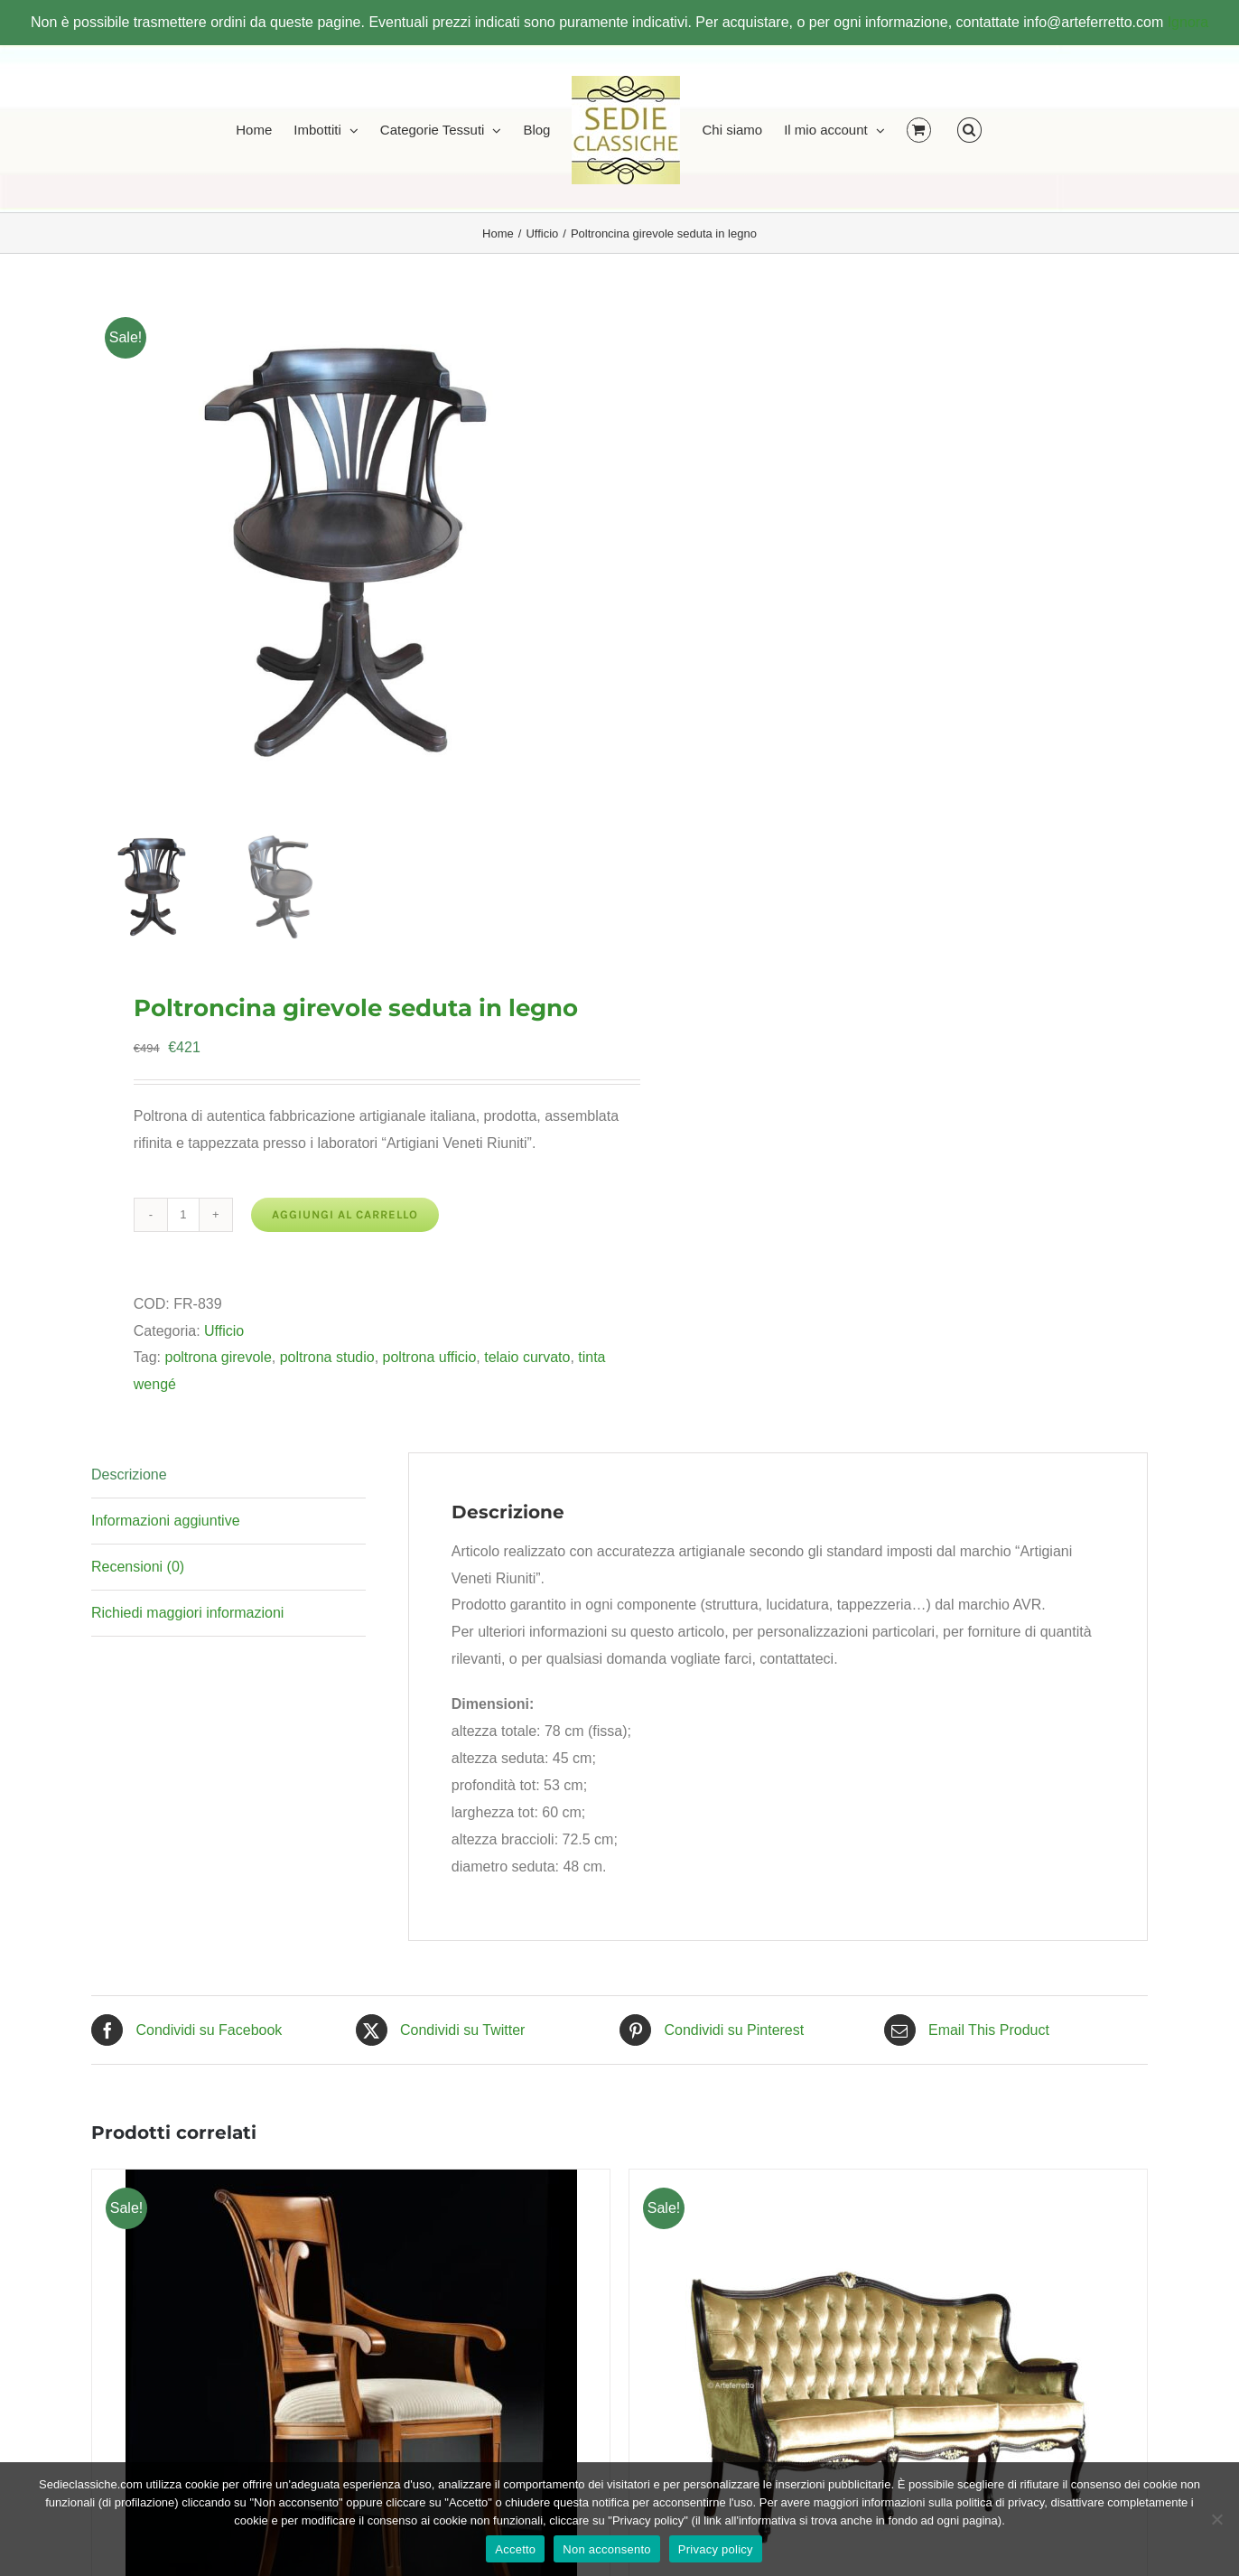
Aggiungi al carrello (345, 1214)
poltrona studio (327, 1357)
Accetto (515, 2549)
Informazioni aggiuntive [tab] (165, 1520)
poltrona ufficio (430, 1357)
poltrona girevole (217, 1357)
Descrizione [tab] (129, 1474)
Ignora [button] (1188, 22)
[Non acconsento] (1216, 2519)
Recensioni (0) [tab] (137, 1566)
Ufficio (224, 1331)
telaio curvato (527, 1357)
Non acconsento (606, 2549)
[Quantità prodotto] (183, 1215)
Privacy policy (715, 2549)
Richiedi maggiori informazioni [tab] (187, 1612)
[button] (969, 128)
